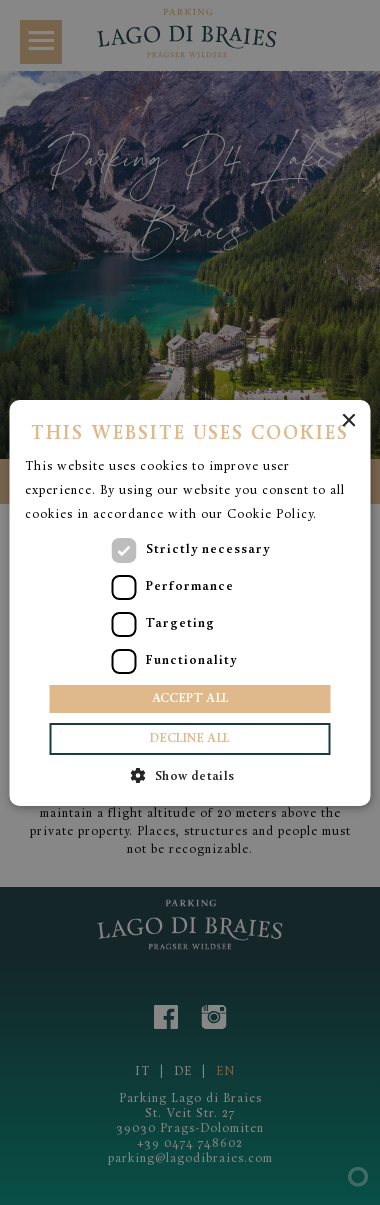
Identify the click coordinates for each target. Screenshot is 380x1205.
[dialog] (190, 602)
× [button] (348, 421)
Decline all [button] (189, 739)
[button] (189, 775)
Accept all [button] (190, 699)
